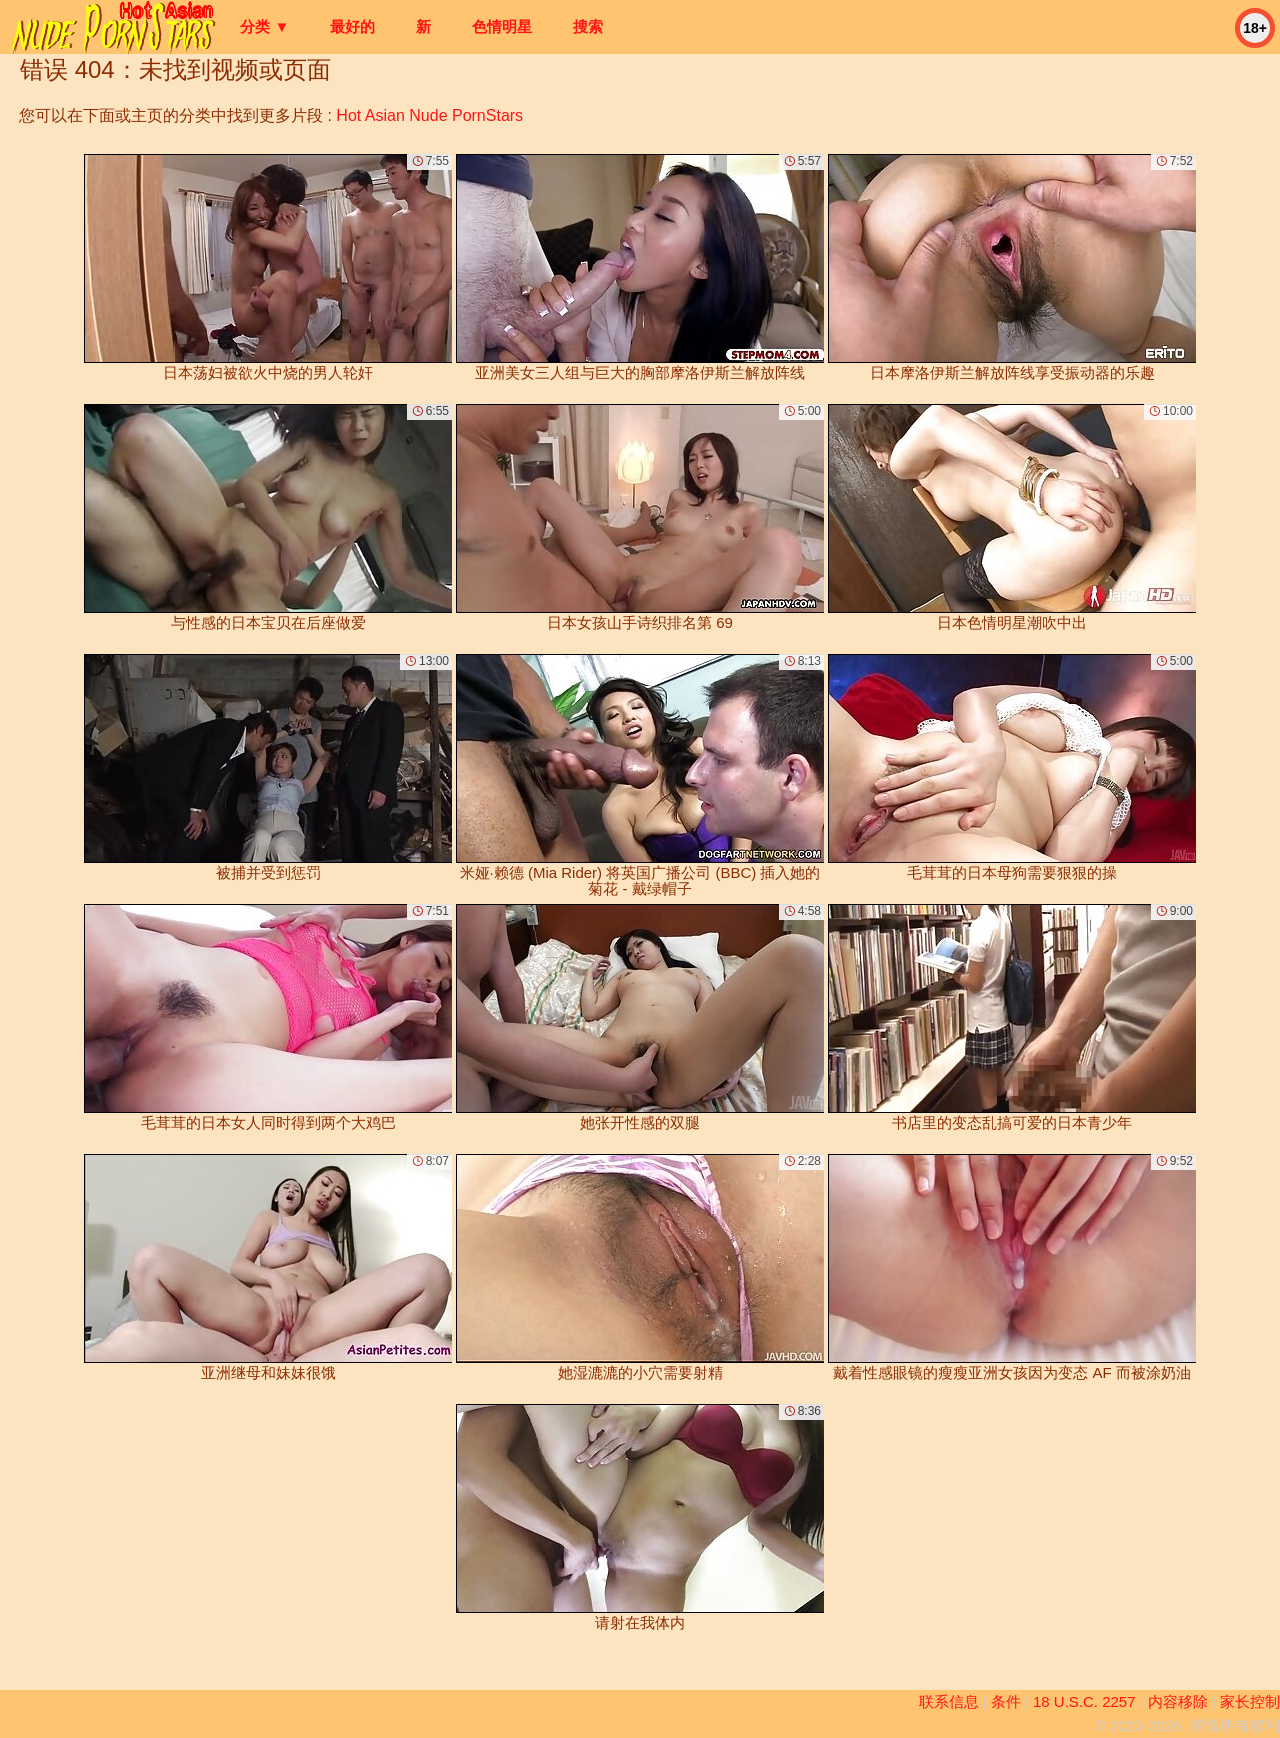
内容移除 (1178, 1701)
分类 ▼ (264, 26)
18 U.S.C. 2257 (1084, 1701)
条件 (1006, 1701)
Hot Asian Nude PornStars (429, 115)
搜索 (588, 26)
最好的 (352, 26)
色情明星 (502, 26)
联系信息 (949, 1701)
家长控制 (1250, 1701)
